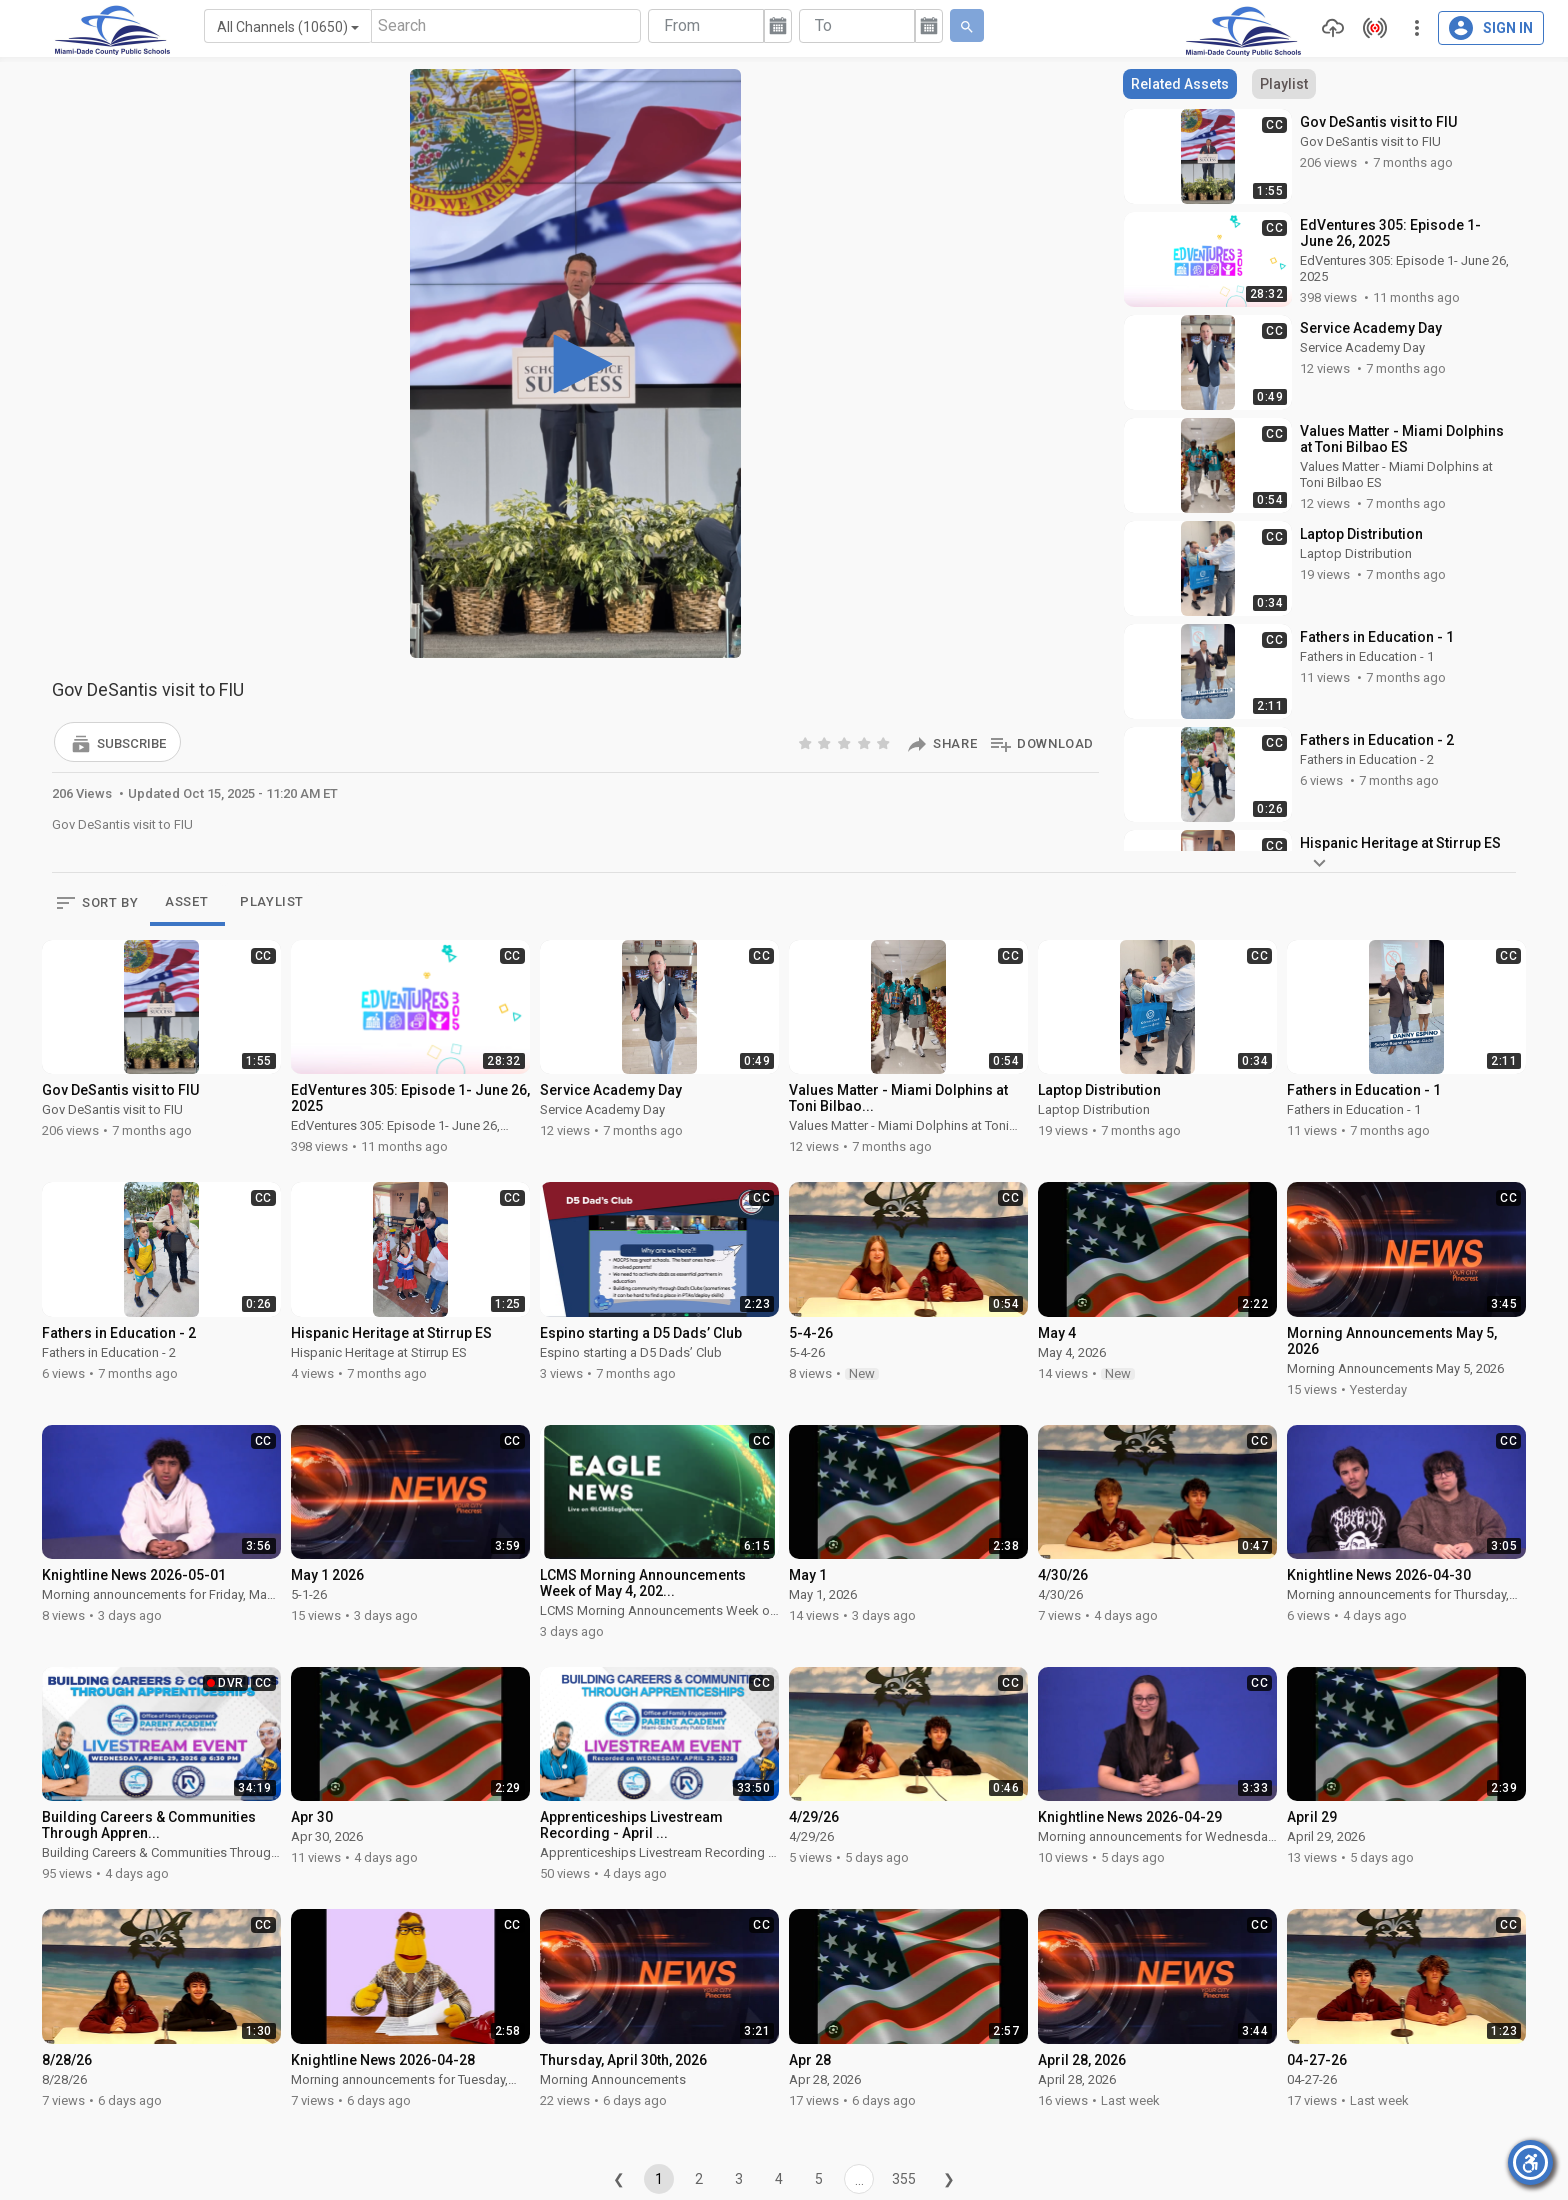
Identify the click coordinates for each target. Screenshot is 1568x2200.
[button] (117, 742)
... (859, 2180)
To (823, 25)
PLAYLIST (272, 901)
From (682, 25)
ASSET (186, 901)
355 (904, 2179)
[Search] (506, 26)
